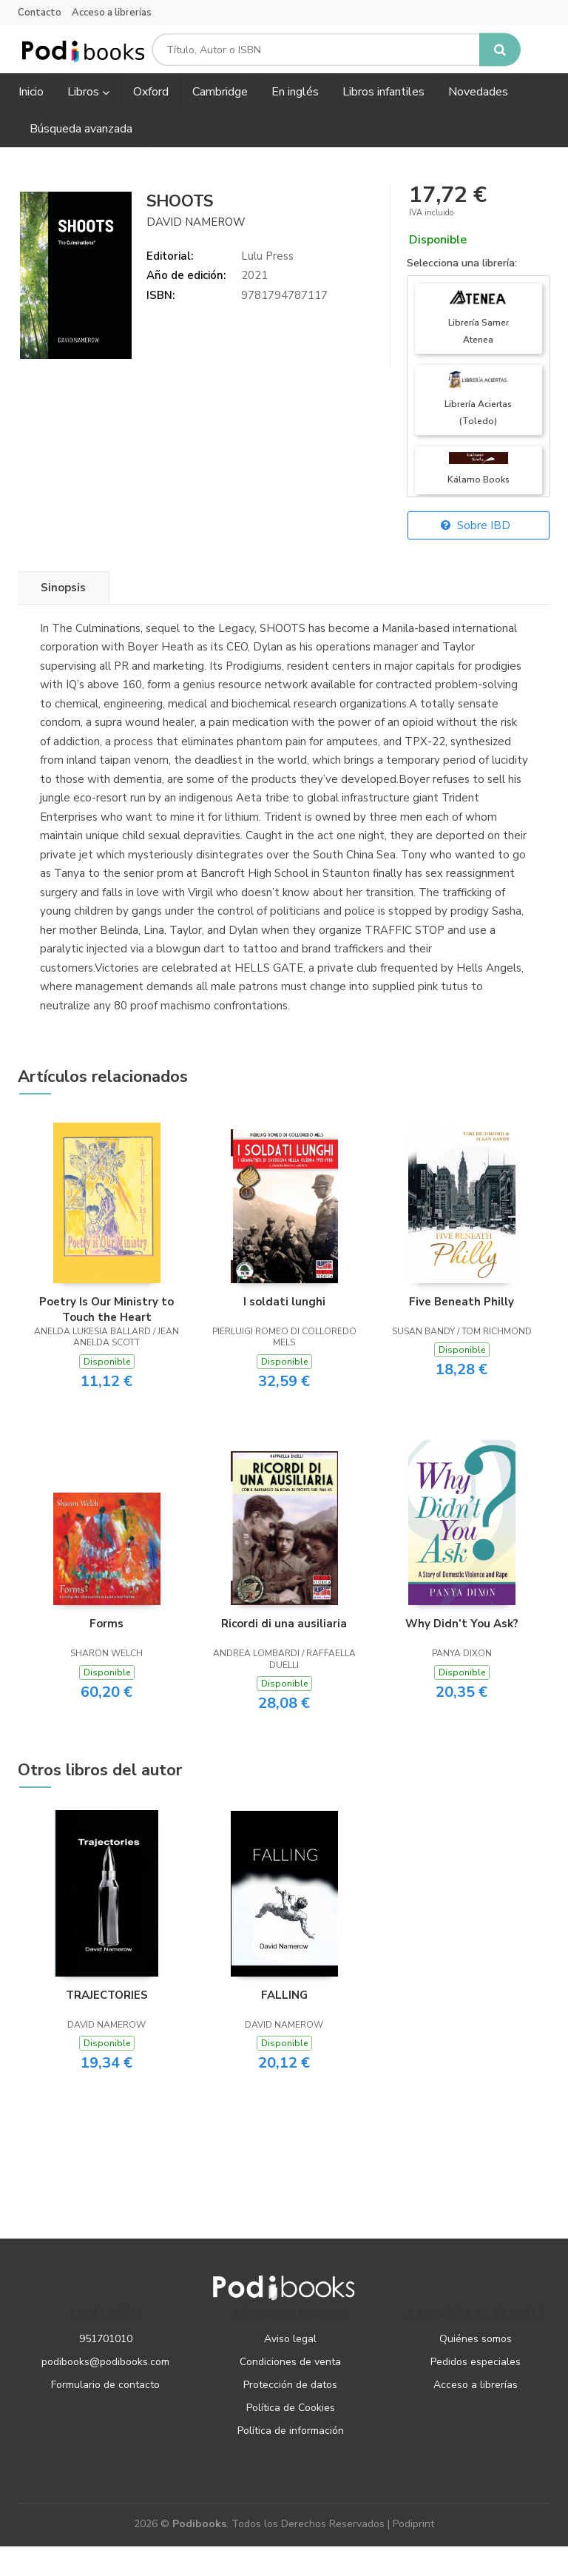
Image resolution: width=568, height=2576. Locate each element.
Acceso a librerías (112, 12)
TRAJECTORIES (107, 2024)
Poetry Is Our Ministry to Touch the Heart (106, 1339)
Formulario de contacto (105, 2415)
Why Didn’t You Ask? (461, 1654)
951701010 (105, 2369)
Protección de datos (290, 2415)
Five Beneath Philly (461, 1332)
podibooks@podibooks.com (105, 2392)
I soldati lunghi (284, 1332)
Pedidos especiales (475, 2392)
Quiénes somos (475, 2369)
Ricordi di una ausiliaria (284, 1654)
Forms (106, 1654)
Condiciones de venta (290, 2392)
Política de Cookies (290, 2438)
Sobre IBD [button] (475, 555)
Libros (88, 122)
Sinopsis (63, 618)
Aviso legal (290, 2369)
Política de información (290, 2461)
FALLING (284, 2024)
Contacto (39, 12)
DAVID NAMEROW (196, 251)
